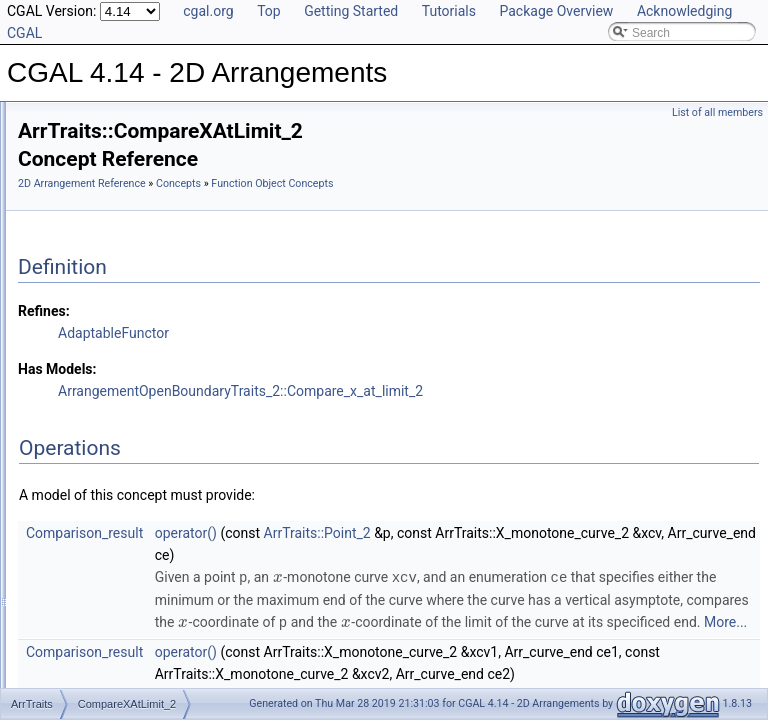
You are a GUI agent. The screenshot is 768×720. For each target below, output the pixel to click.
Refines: (294, 312)
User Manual (68, 140)
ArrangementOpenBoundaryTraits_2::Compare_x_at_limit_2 (490, 392)
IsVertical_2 (113, 602)
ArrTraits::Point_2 (567, 534)
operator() (436, 534)
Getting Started (351, 11)
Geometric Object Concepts (139, 228)
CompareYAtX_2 (126, 404)
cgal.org (208, 11)
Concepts (75, 184)
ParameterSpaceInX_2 (142, 668)
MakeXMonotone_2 (134, 624)
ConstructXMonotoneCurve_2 (161, 536)
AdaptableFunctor (363, 334)
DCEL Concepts (109, 206)
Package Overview (556, 11)
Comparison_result (334, 534)
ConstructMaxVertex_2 (142, 492)
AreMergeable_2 (126, 294)
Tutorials (449, 11)
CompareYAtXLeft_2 (136, 426)
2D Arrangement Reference (332, 162)
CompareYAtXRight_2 (140, 448)
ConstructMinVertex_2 (141, 514)
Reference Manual (83, 162)
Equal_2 (104, 558)
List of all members (717, 112)
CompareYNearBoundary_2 (156, 470)
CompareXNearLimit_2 (143, 360)
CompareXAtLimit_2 (135, 338)
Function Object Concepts (135, 250)
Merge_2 (105, 646)
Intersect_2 (111, 580)
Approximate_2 (122, 272)
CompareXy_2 (120, 382)
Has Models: (307, 370)
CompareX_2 (117, 316)
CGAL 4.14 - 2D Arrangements (99, 118)
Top (269, 11)
